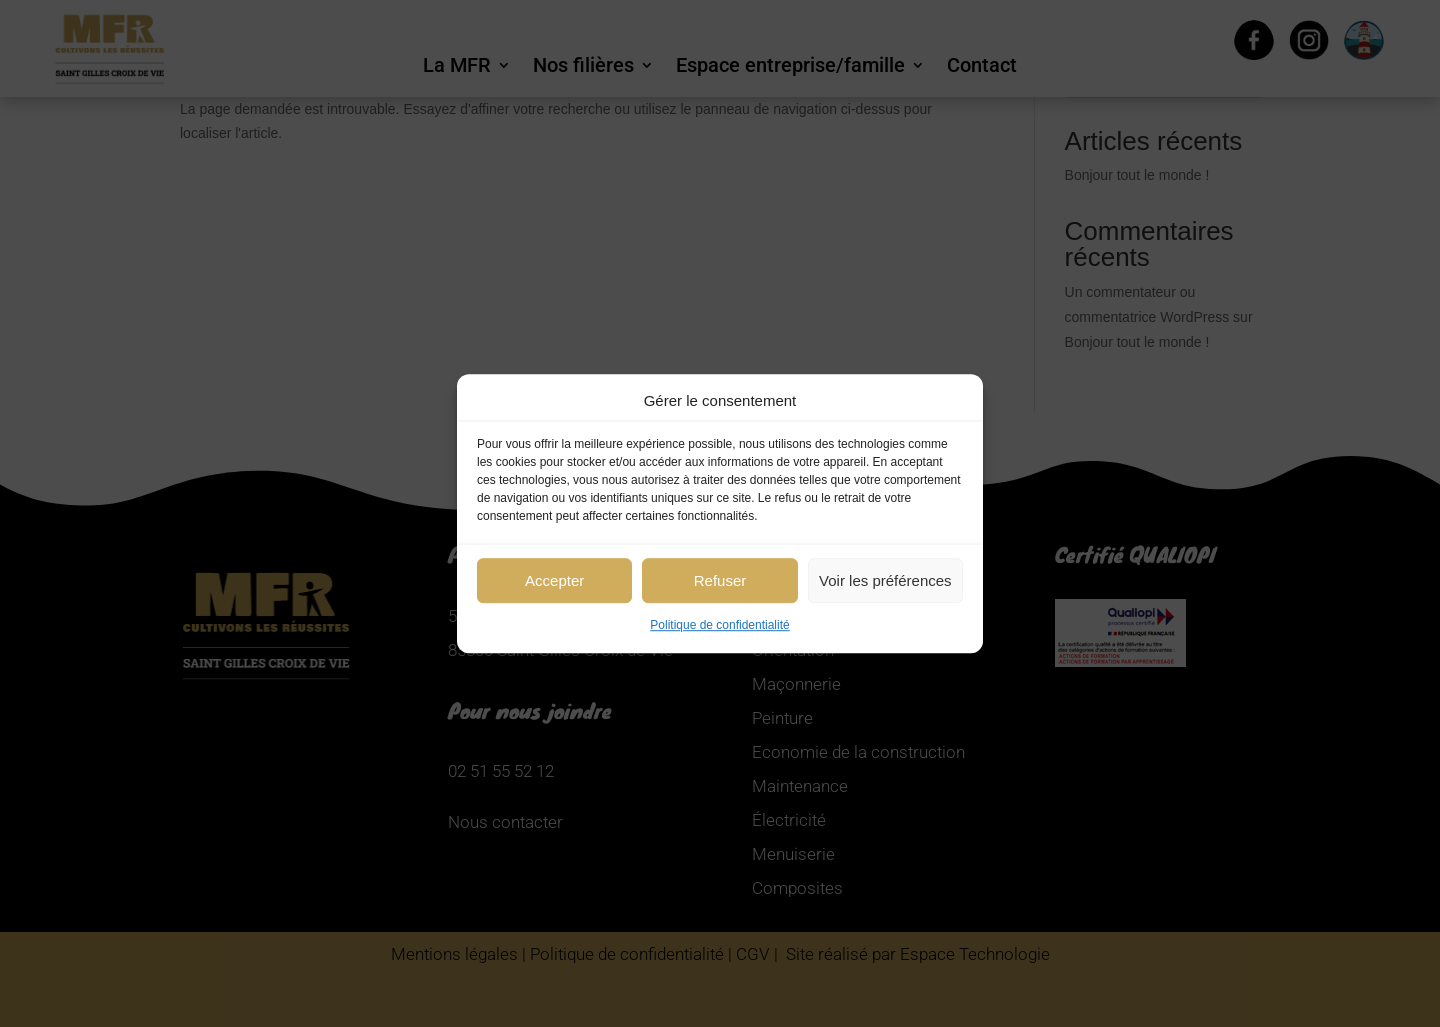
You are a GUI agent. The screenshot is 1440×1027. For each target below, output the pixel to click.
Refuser (720, 580)
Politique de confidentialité (719, 626)
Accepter (554, 580)
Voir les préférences (885, 580)
